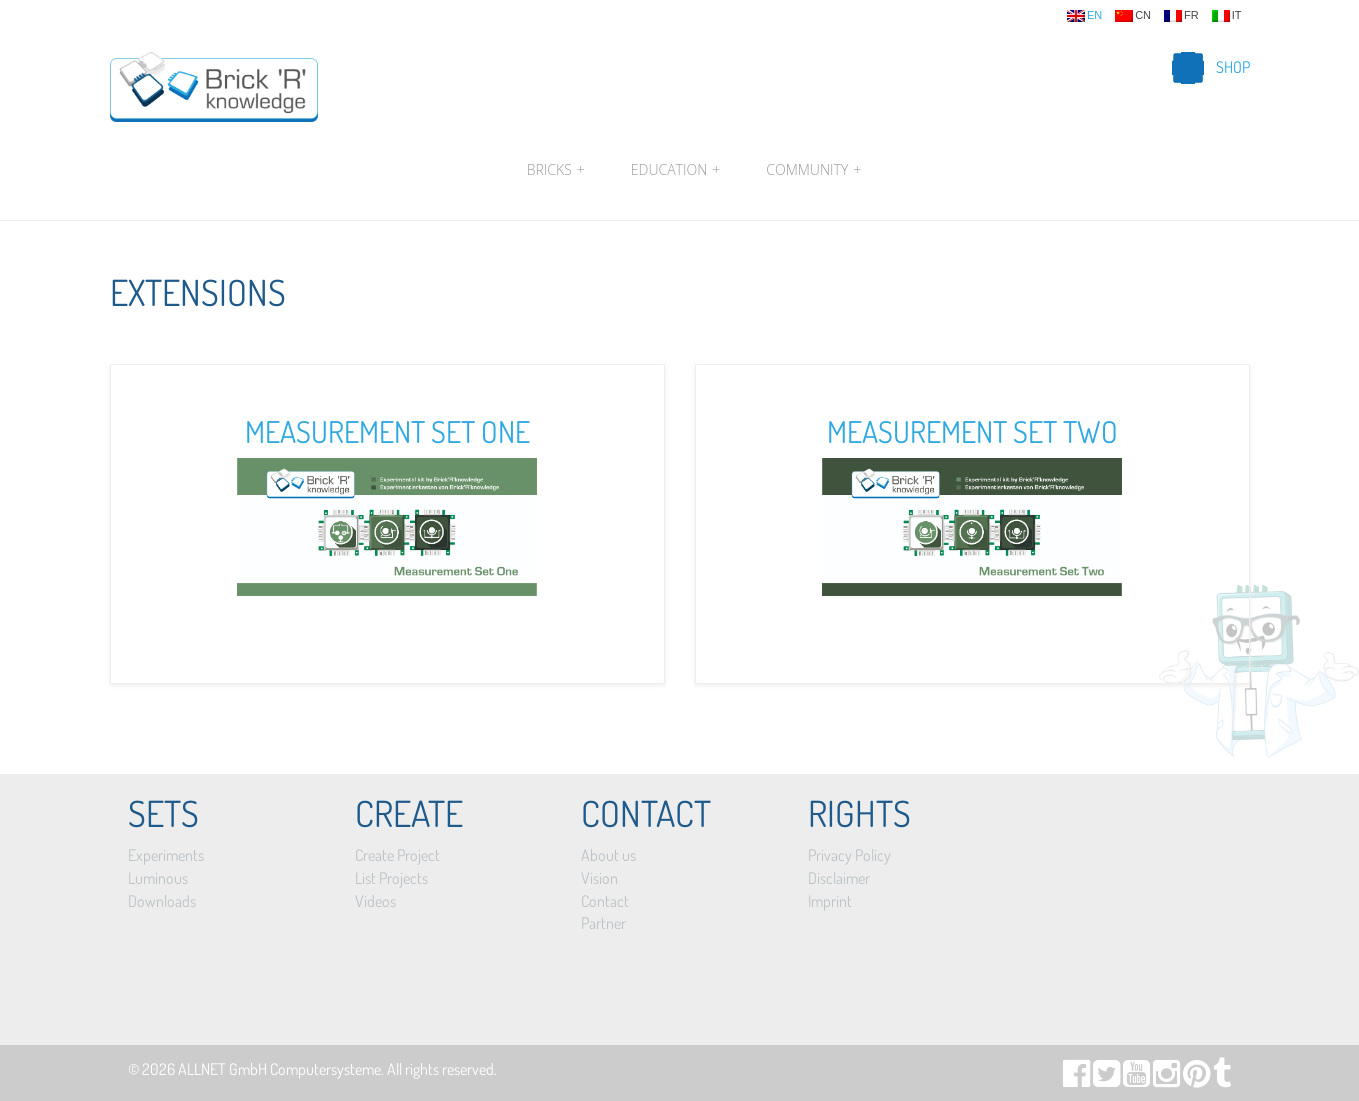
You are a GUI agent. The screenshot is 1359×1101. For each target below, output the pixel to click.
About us (608, 855)
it (1227, 16)
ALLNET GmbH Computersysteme (279, 1069)
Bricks (556, 170)
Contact (605, 901)
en (1084, 16)
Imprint (830, 901)
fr (1181, 16)
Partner (603, 923)
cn (1133, 16)
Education (675, 170)
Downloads (162, 901)
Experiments (166, 855)
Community (811, 170)
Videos (375, 901)
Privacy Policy (849, 855)
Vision (599, 878)
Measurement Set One (387, 431)
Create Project (397, 855)
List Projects (391, 878)
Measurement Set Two (972, 431)
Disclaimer (839, 878)
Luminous (158, 878)
